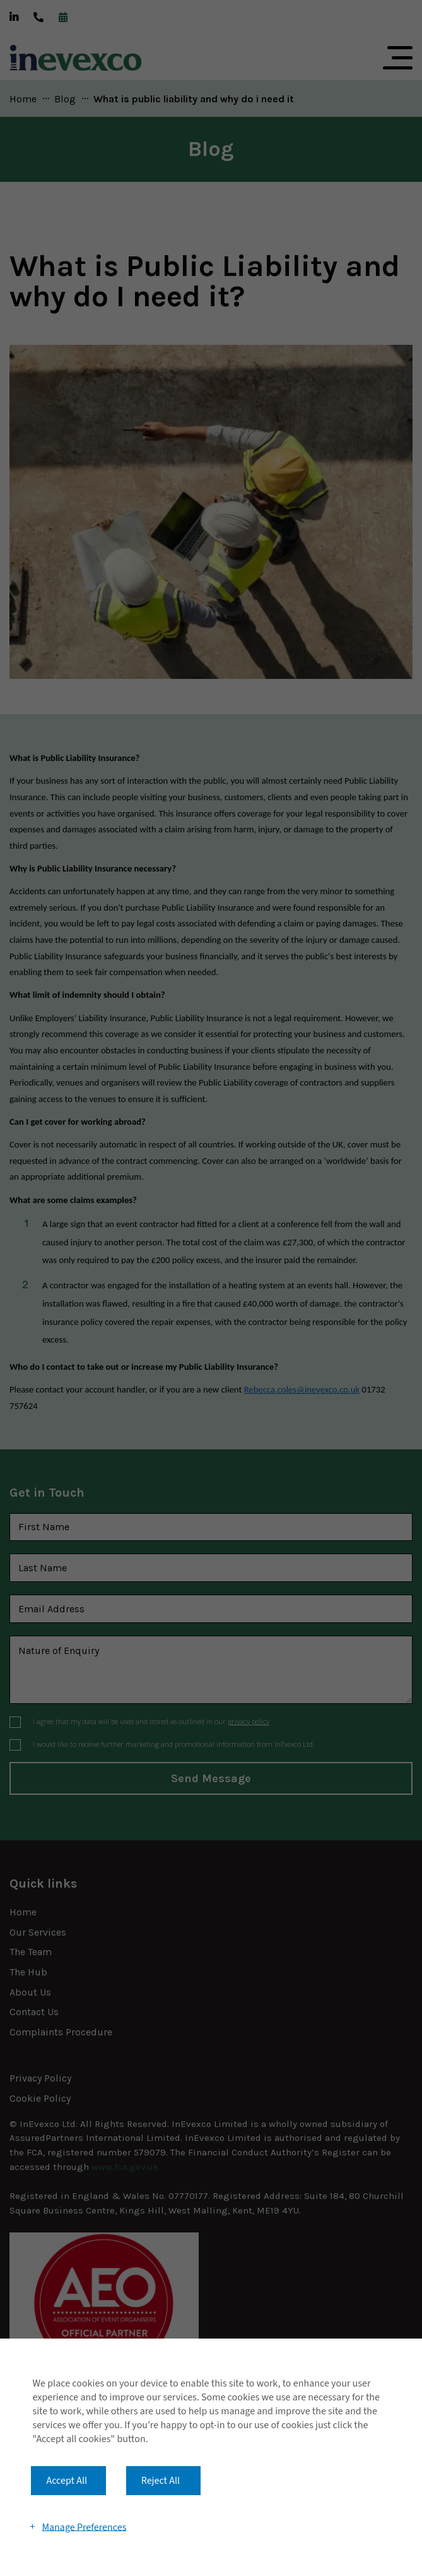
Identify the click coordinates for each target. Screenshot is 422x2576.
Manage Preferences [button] (84, 2527)
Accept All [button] (66, 2481)
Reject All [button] (160, 2481)
